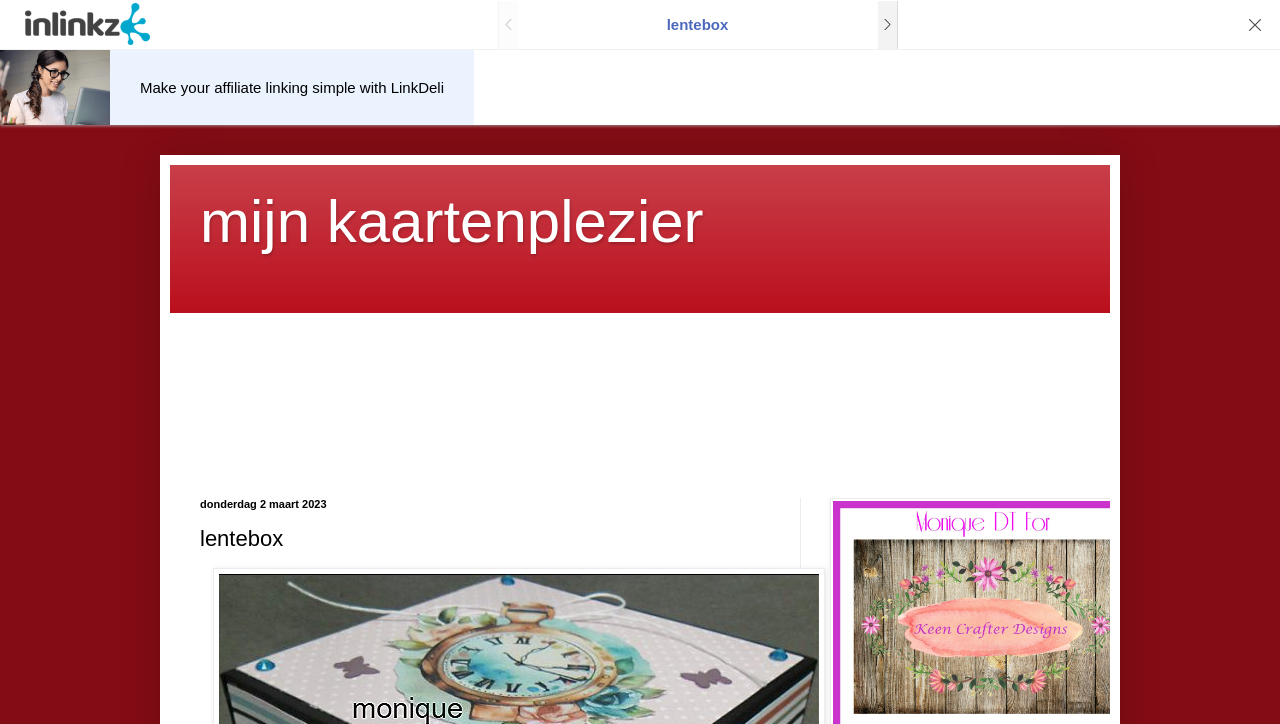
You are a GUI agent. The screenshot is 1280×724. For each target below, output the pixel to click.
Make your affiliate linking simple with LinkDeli (292, 87)
